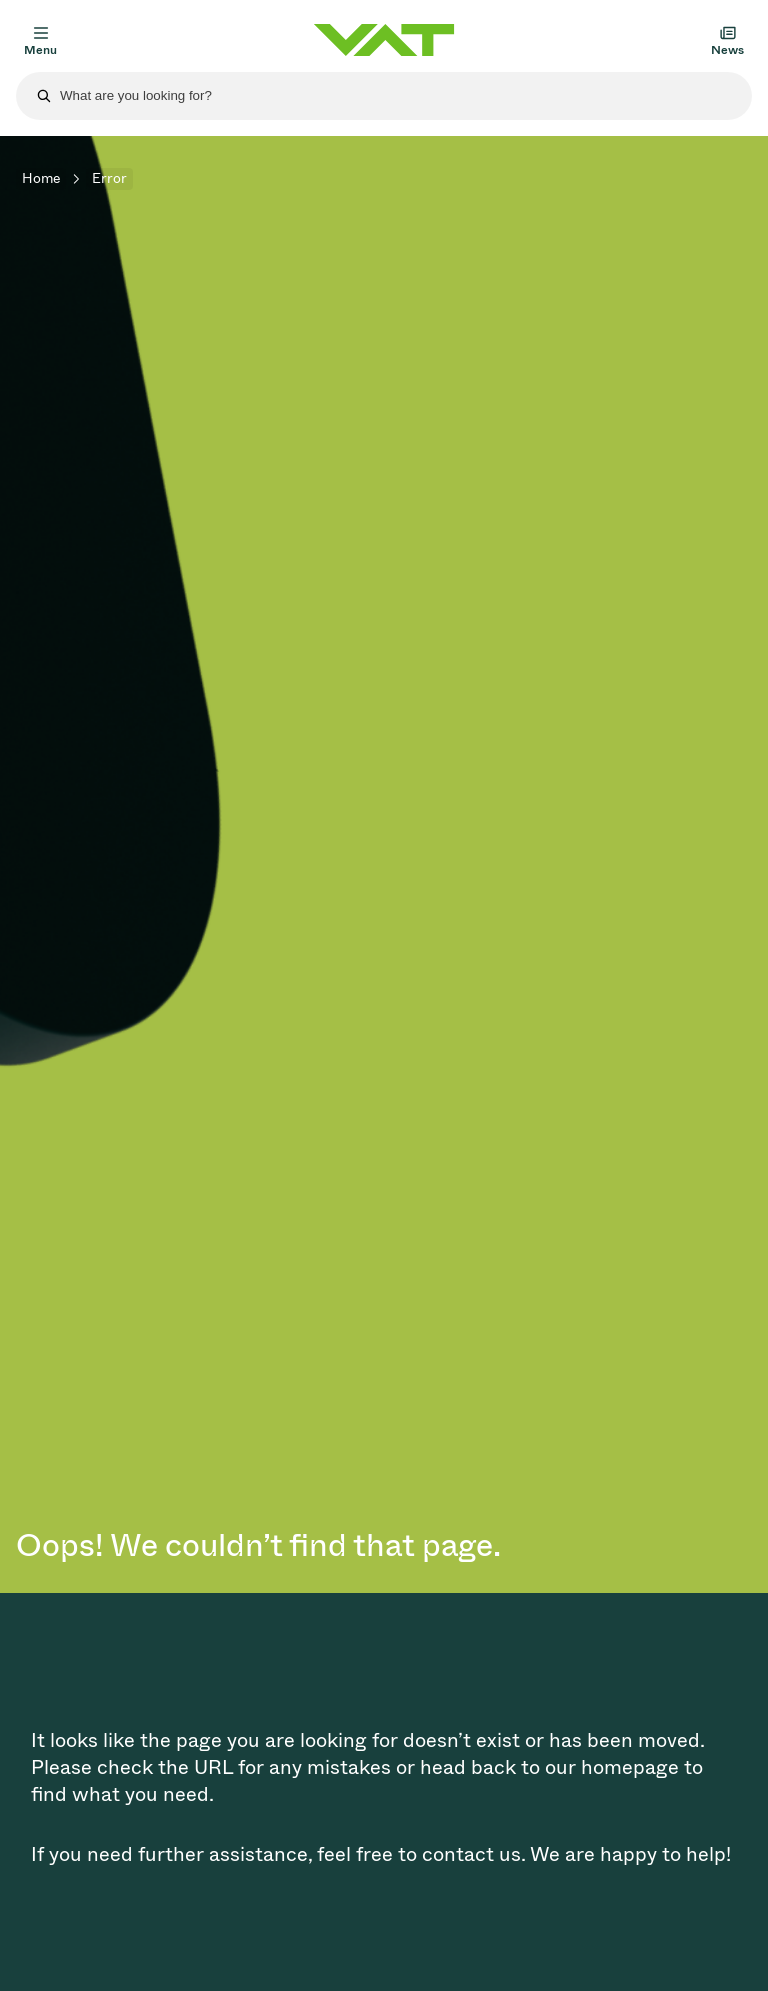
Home (41, 178)
